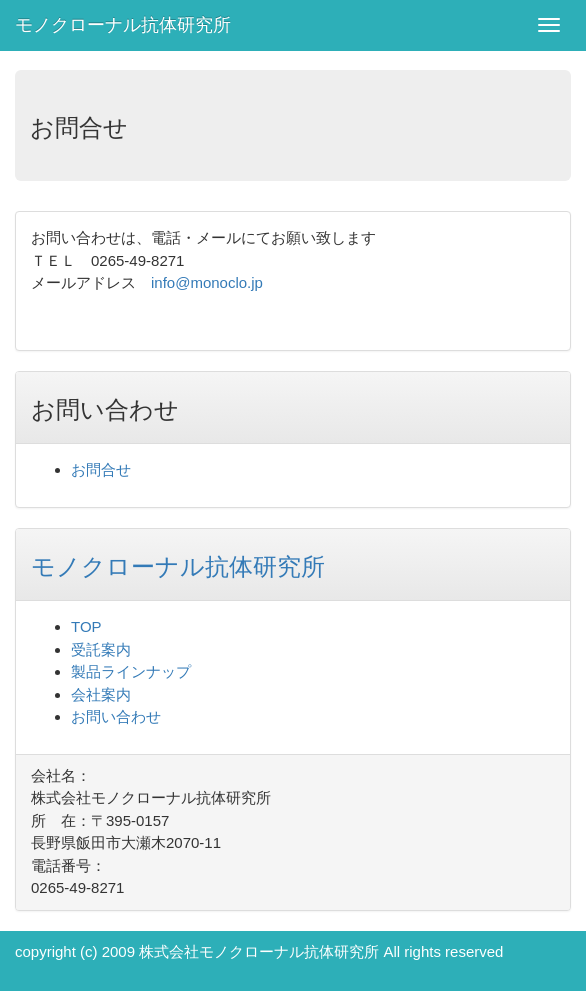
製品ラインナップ (131, 671)
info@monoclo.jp (207, 282)
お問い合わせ (116, 716)
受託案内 (101, 649)
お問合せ (101, 469)
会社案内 (101, 694)
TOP (86, 626)
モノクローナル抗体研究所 (123, 25)
